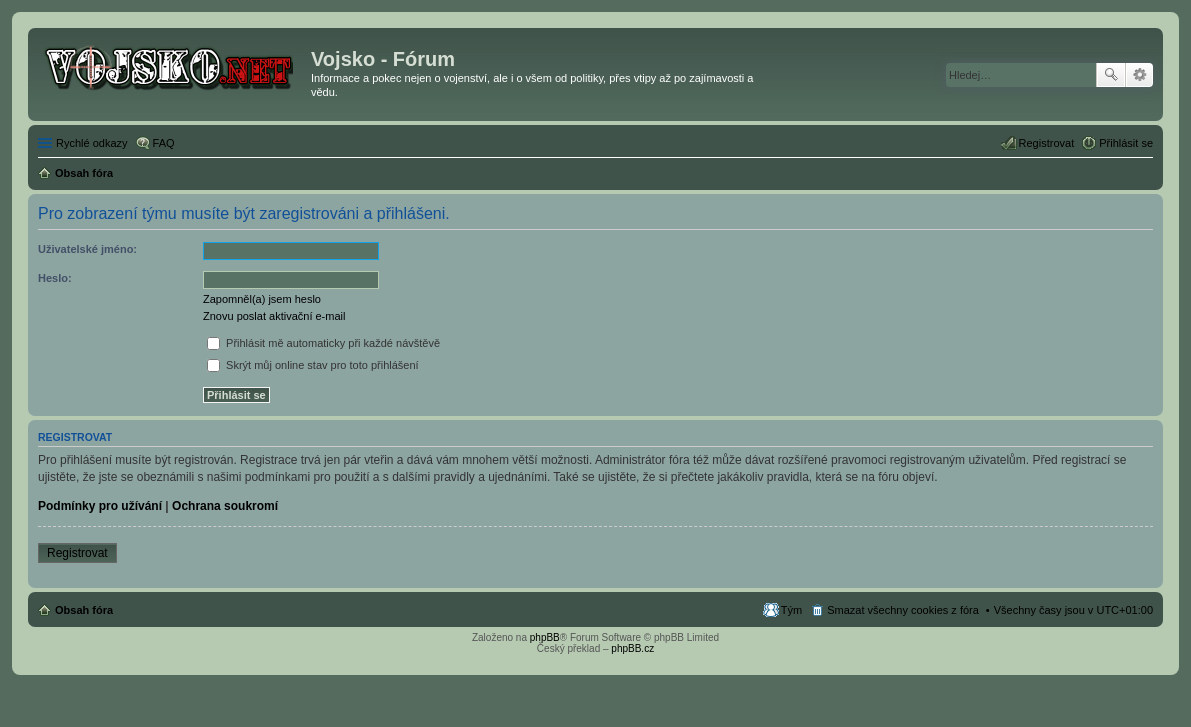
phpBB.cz (632, 648)
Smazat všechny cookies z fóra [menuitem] (903, 610)
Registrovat (77, 553)
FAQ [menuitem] (164, 143)
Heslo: (55, 278)
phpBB (545, 637)
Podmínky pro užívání (100, 506)
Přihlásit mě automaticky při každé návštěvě (323, 343)
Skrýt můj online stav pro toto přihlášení (313, 365)
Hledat (1111, 75)
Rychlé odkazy (92, 143)
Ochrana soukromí (225, 506)
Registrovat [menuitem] (1047, 143)
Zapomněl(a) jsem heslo (262, 299)
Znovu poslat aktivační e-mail (274, 316)
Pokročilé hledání (1139, 75)
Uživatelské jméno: (87, 249)
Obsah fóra (84, 610)
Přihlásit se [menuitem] (1126, 143)
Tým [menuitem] (791, 610)
